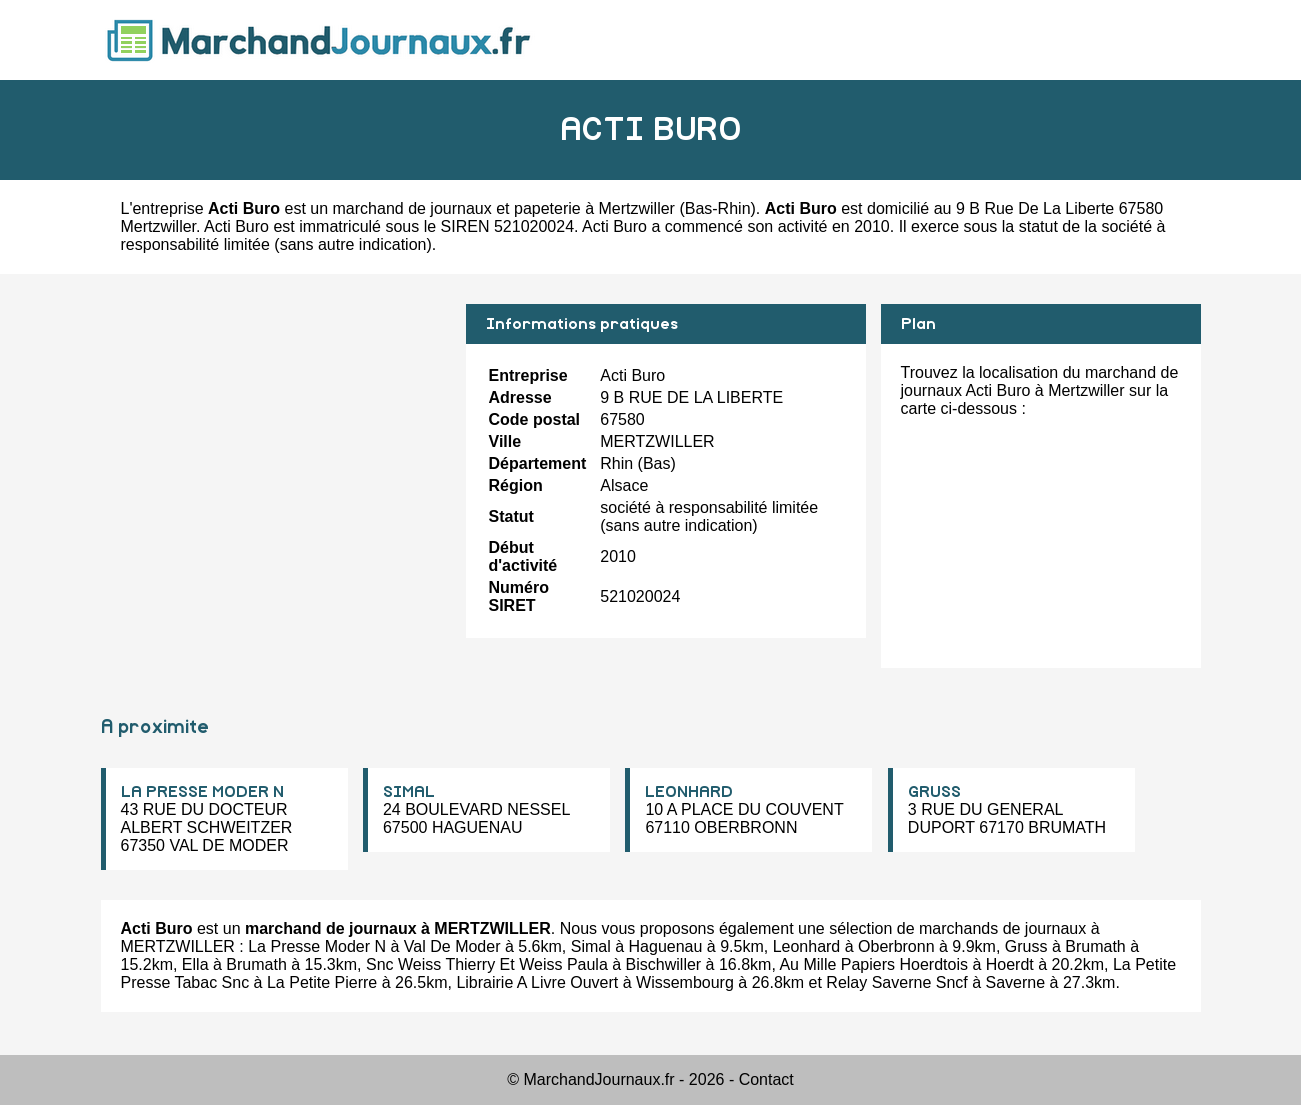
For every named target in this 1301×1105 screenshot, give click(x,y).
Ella (195, 964)
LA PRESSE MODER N (202, 792)
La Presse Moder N (317, 946)
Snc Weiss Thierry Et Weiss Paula (487, 964)
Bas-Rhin (718, 208)
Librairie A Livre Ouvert (537, 982)
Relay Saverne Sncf (896, 982)
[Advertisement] (276, 444)
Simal (591, 946)
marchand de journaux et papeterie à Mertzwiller (504, 208)
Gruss (1026, 946)
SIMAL (409, 792)
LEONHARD (689, 792)
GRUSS (934, 792)
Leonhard (807, 946)
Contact (766, 1079)
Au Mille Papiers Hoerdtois (873, 964)
